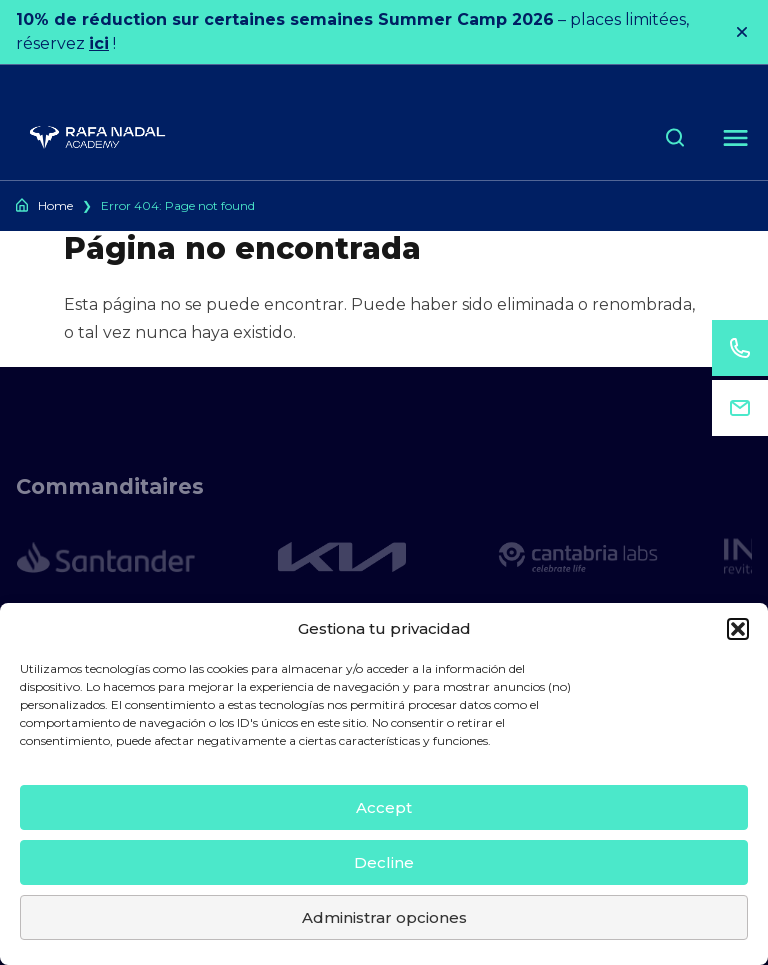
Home (55, 205)
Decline (384, 862)
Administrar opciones (384, 917)
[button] (738, 629)
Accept (384, 807)
